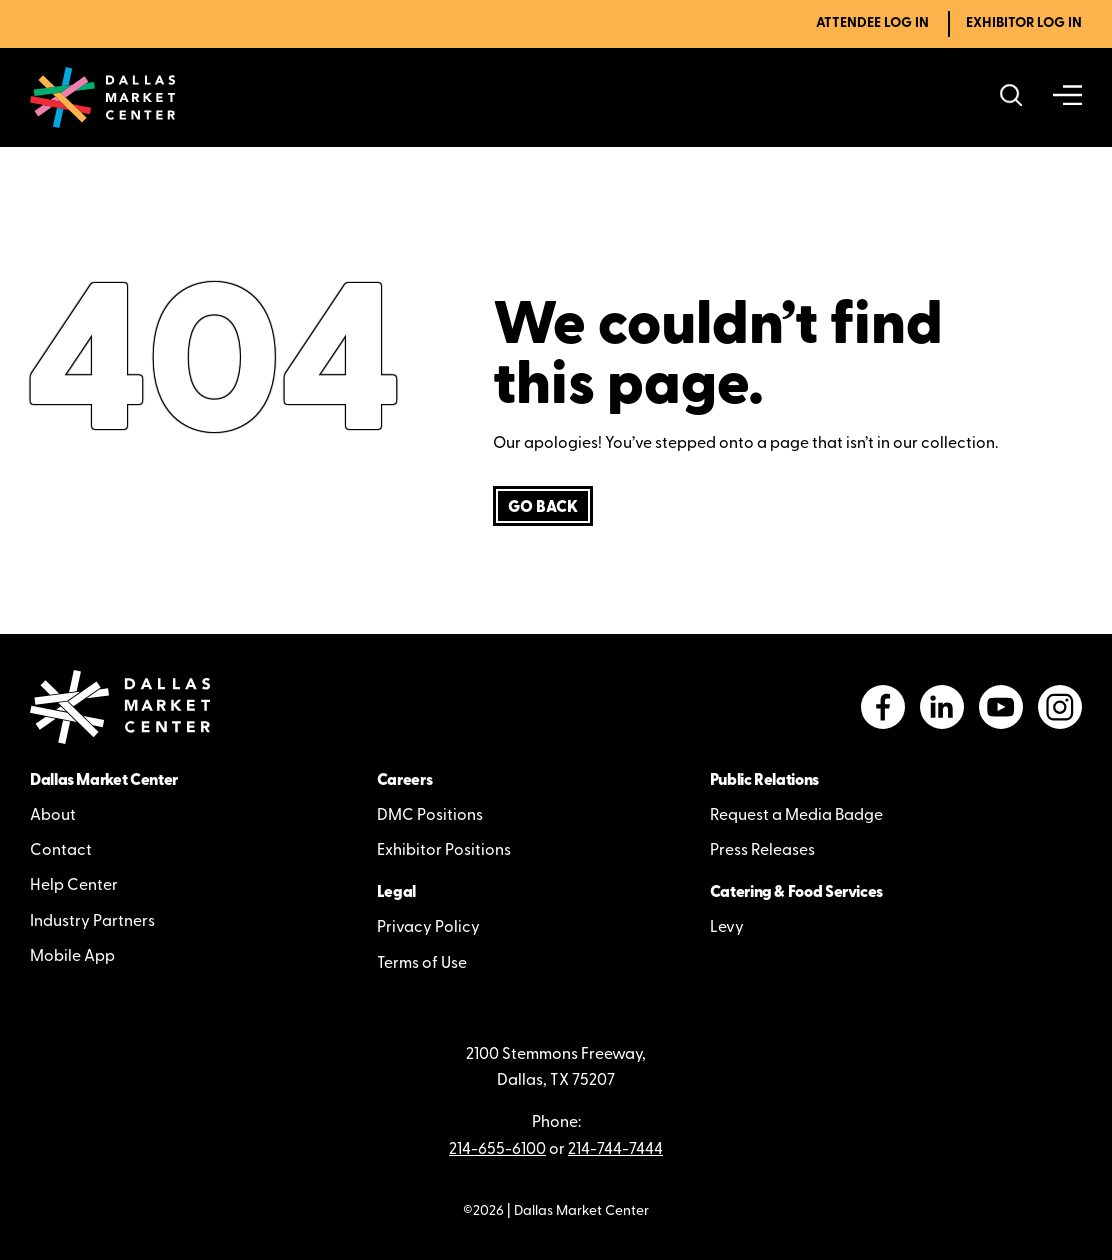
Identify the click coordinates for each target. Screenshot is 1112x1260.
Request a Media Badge (796, 816)
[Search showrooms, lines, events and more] (1011, 97)
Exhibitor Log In (1024, 23)
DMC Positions (430, 816)
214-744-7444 (615, 1150)
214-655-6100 (497, 1150)
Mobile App (72, 957)
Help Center (74, 886)
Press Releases (762, 851)
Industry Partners (92, 922)
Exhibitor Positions (444, 851)
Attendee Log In (872, 23)
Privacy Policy (428, 928)
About (53, 816)
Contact (61, 851)
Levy (727, 928)
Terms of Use (422, 964)
